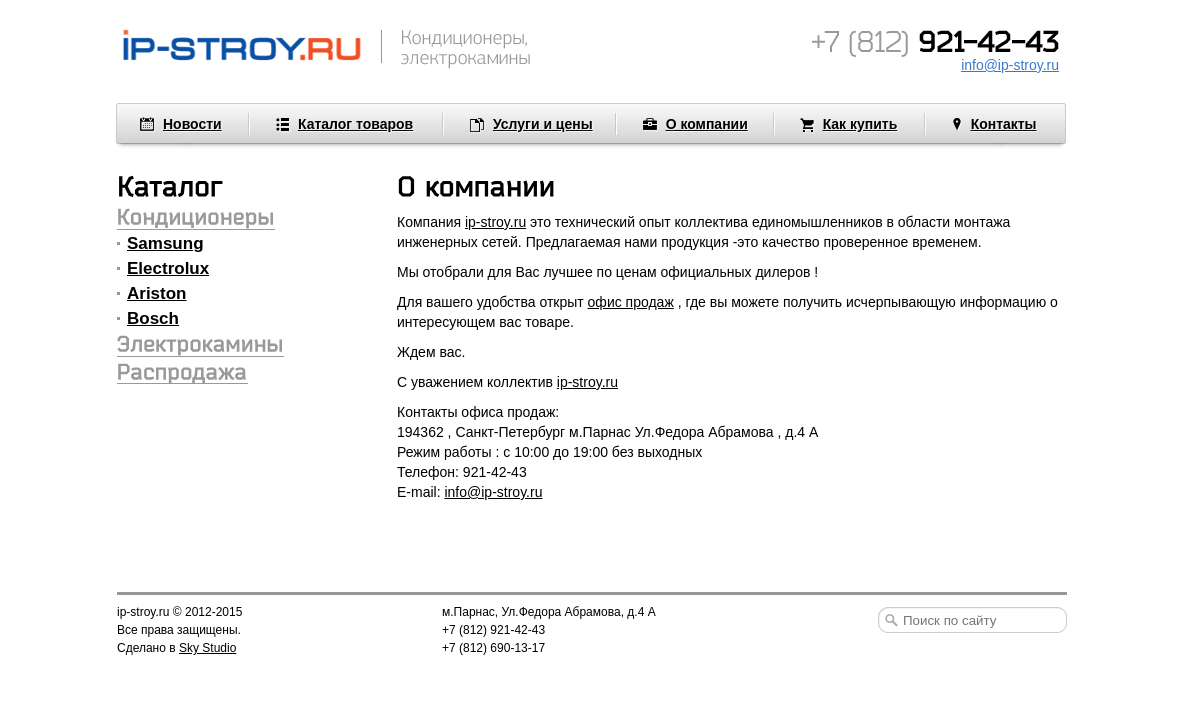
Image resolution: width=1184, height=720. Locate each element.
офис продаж (631, 302)
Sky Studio (207, 648)
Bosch (153, 318)
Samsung (165, 243)
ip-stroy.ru (495, 222)
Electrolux (168, 268)
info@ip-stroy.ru (493, 492)
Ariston (157, 293)
